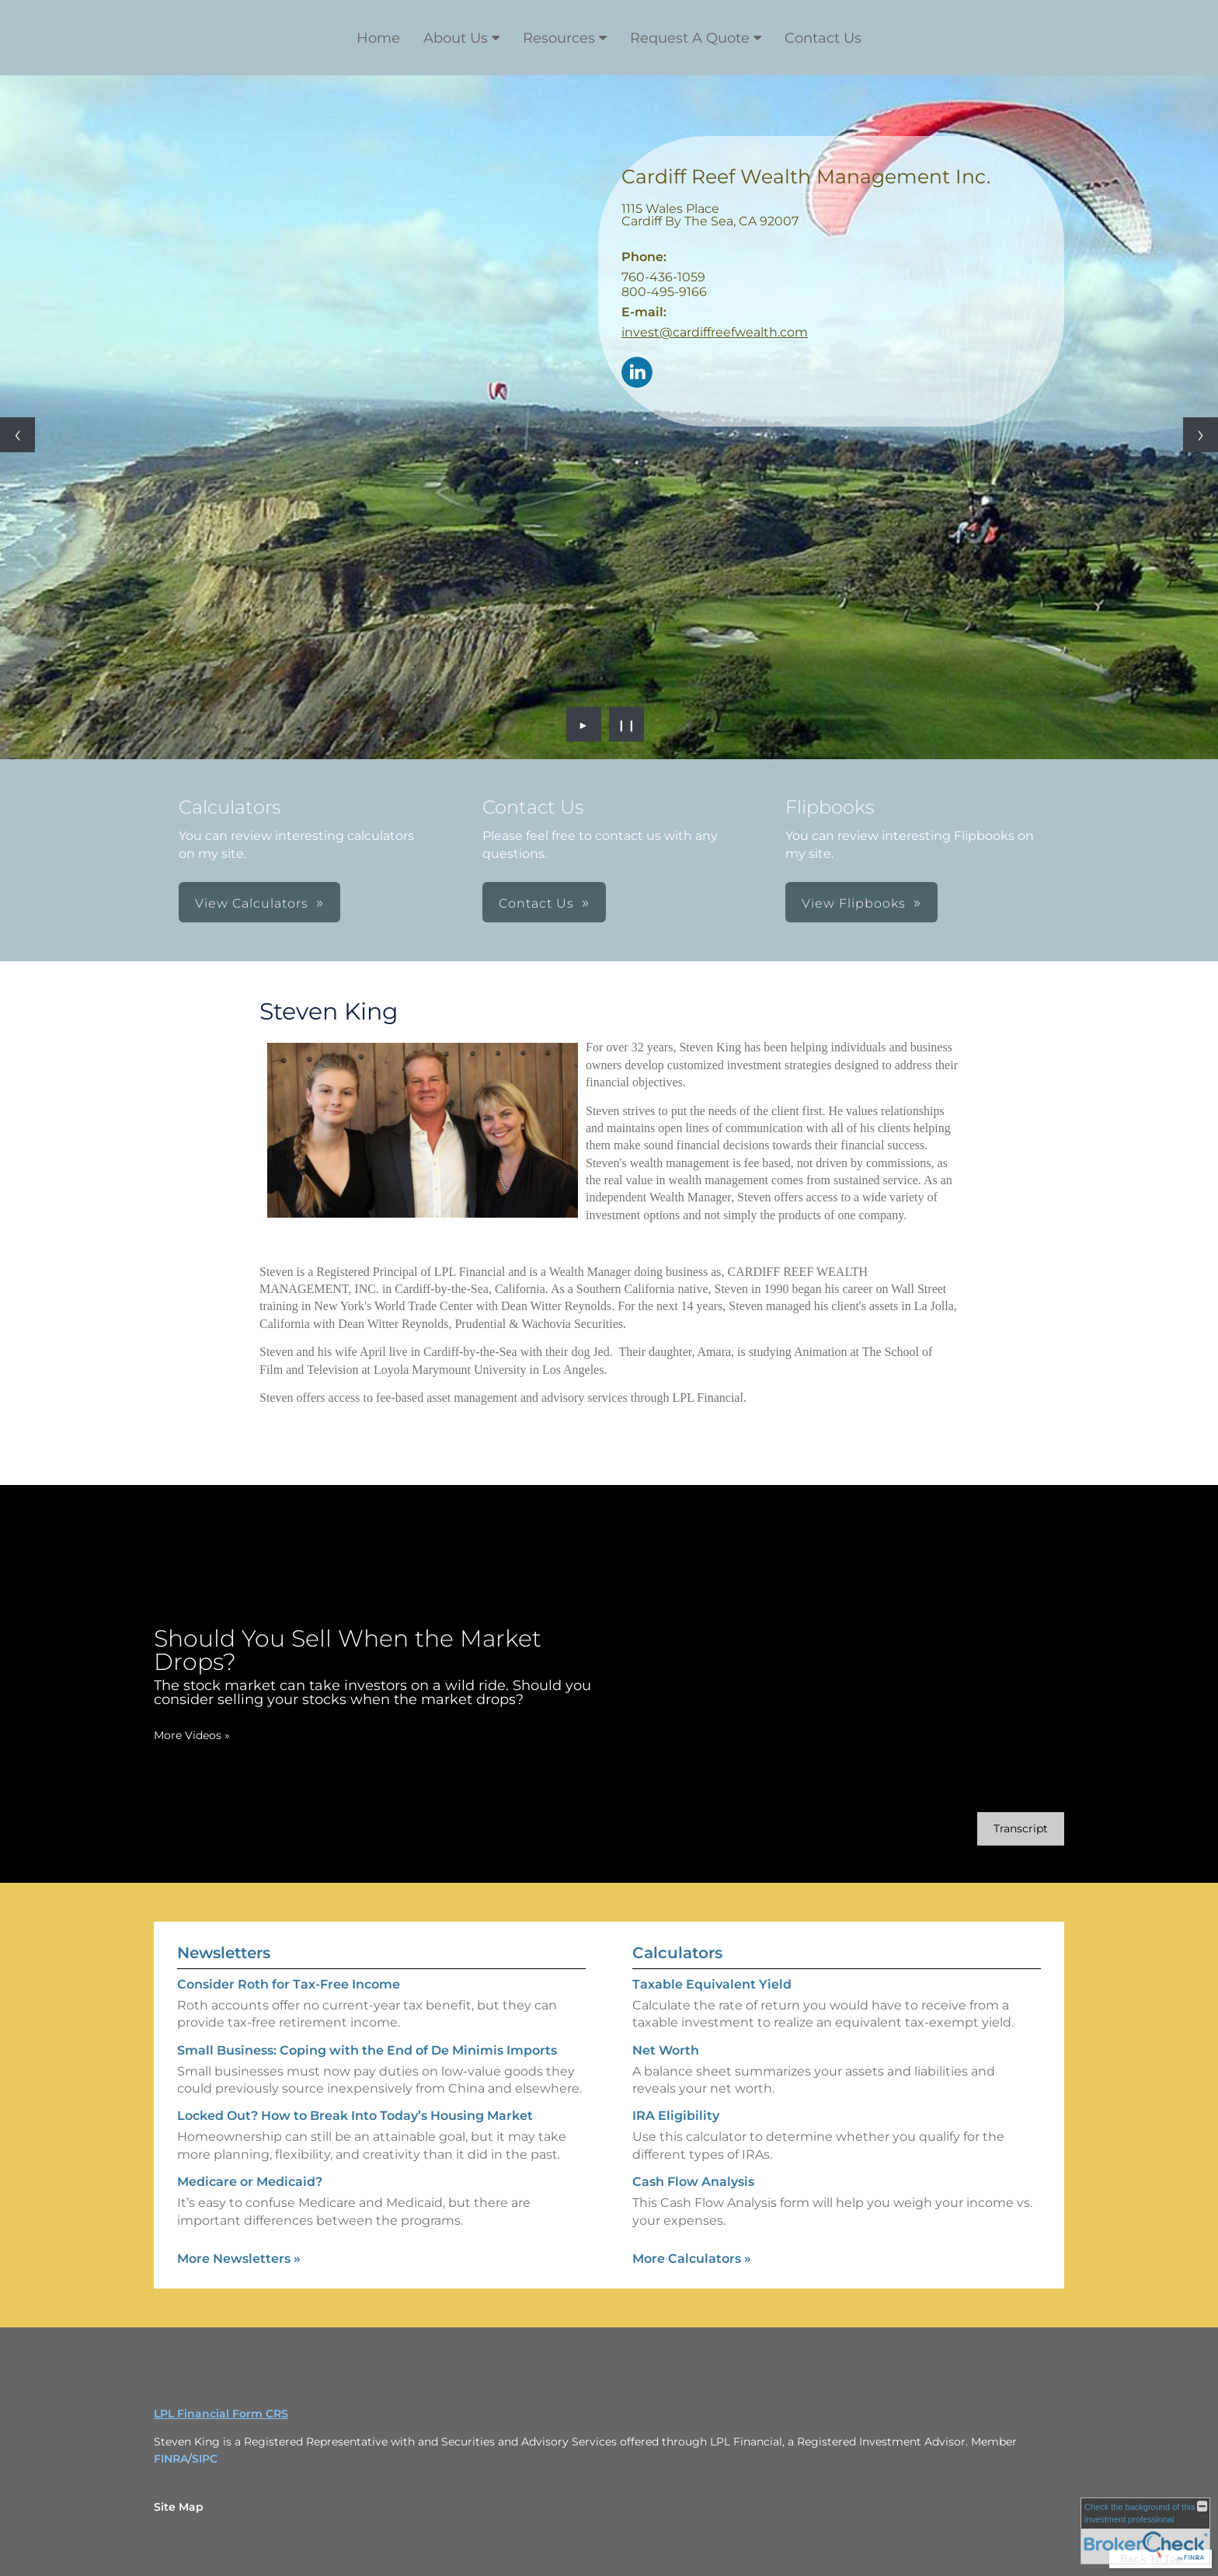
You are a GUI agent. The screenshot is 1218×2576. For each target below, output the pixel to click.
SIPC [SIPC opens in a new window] (205, 2459)
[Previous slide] (17, 434)
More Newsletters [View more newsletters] (239, 2258)
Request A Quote (690, 38)
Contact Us (823, 38)
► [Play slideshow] (584, 724)
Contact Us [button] (536, 903)
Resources (559, 38)
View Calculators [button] (251, 903)
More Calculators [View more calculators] (691, 2258)
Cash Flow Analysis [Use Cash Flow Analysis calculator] (693, 2181)
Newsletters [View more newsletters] (223, 1952)
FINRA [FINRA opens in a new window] (171, 2459)
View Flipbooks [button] (854, 903)
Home (378, 38)
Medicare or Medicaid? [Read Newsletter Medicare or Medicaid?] (249, 2181)
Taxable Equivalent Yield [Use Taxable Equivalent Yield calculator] (712, 1984)
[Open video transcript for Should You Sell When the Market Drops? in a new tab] (1020, 1829)
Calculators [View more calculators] (677, 1952)
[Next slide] (1200, 434)
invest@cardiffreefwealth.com (714, 332)
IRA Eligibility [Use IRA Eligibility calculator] (675, 2115)
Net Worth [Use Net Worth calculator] (665, 2050)
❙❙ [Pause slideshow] (627, 724)
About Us (455, 38)
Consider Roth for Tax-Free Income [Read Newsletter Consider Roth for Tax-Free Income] (288, 1984)
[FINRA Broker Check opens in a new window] (1145, 2531)
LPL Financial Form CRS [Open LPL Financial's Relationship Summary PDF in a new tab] (221, 2414)
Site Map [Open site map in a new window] (179, 2507)
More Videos (192, 1735)
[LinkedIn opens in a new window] (636, 373)
